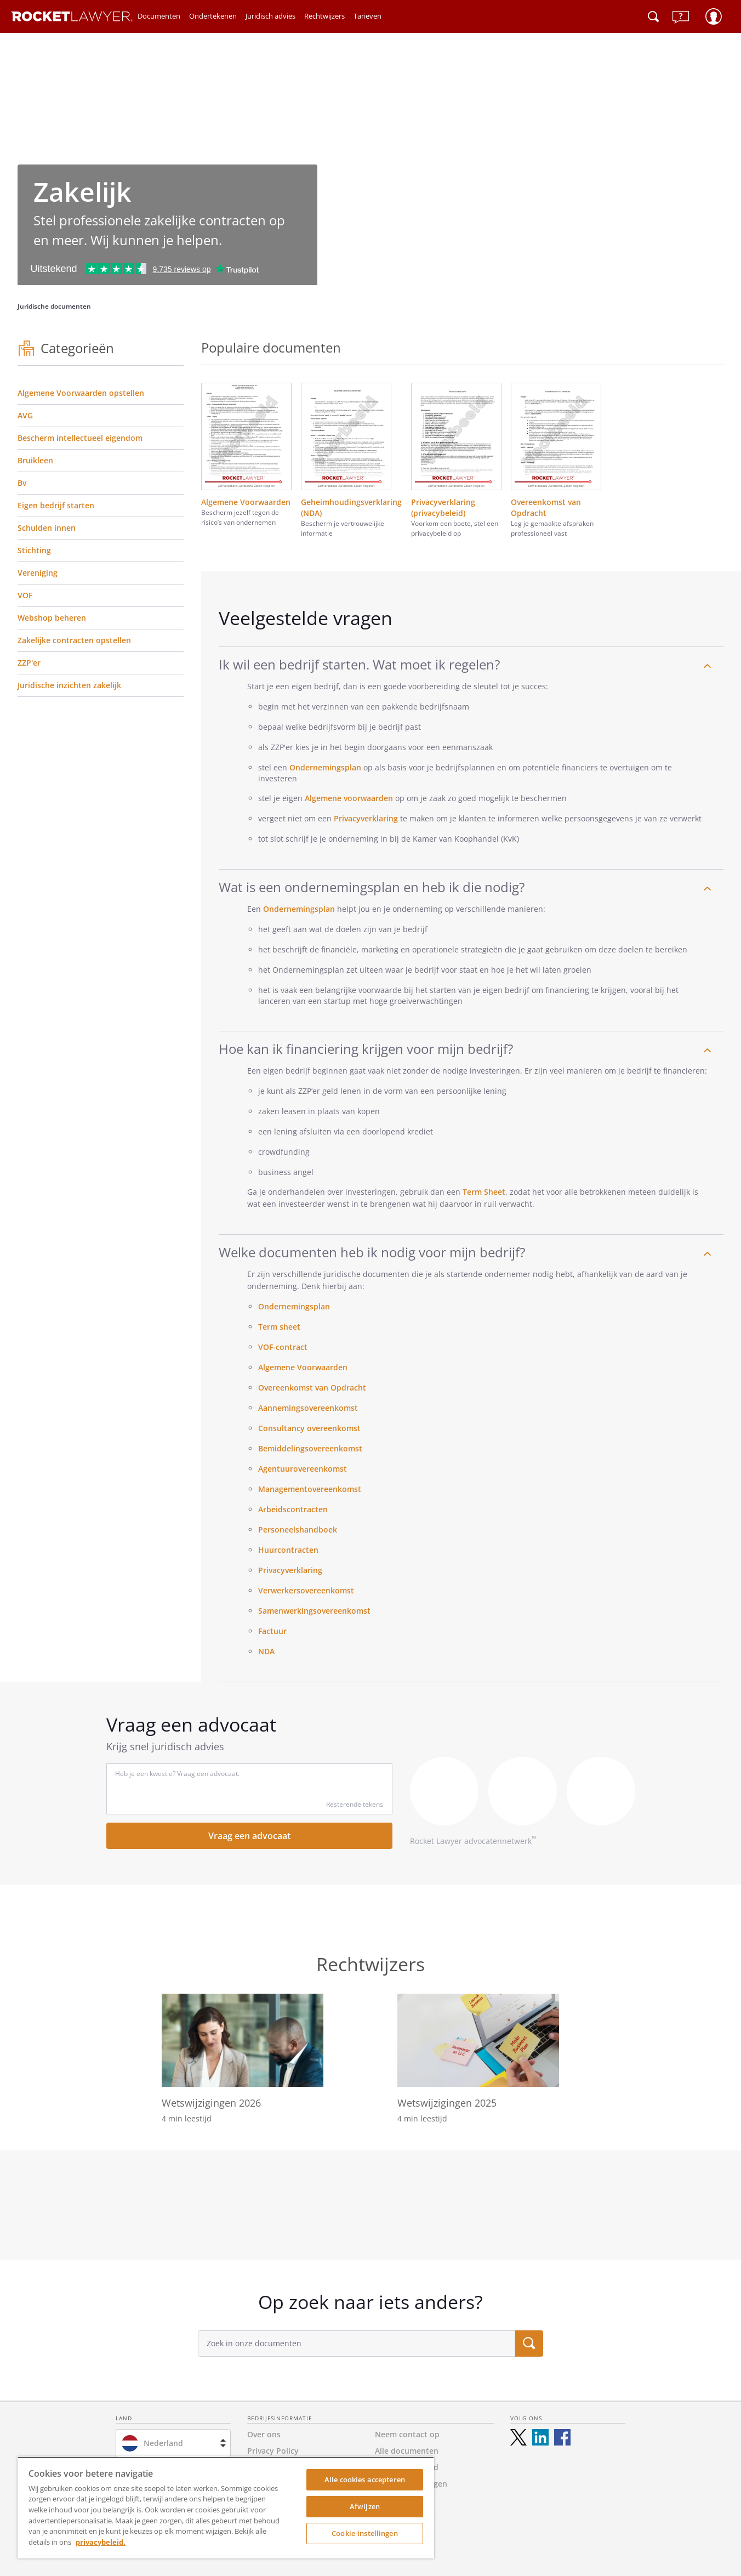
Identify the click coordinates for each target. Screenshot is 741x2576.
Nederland (163, 2443)
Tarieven (367, 16)
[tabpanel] (370, 2205)
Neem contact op (407, 2434)
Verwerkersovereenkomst (306, 1590)
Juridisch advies (270, 16)
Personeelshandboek (297, 1529)
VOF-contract (282, 1347)
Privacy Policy (273, 2451)
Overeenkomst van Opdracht (312, 1387)
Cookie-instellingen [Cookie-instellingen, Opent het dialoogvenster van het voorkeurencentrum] (364, 2533)
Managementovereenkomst (309, 1489)
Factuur (272, 1631)
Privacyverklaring (366, 818)
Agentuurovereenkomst (302, 1468)
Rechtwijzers (324, 16)
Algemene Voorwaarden (304, 1367)
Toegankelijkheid (406, 2467)
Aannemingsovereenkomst (308, 1408)
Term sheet (279, 1326)
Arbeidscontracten (293, 1509)
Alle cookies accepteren (364, 2479)
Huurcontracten (288, 1550)
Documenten (159, 16)
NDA (266, 1651)
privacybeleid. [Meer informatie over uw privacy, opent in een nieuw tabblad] (101, 2542)
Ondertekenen (213, 16)
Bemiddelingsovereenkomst (310, 1448)
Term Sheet (484, 1192)
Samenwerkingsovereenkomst (314, 1610)
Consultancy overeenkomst (309, 1428)
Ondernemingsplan (325, 767)
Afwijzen (365, 2506)
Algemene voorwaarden (349, 798)
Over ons (264, 2434)
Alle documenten (406, 2451)
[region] (226, 2507)
